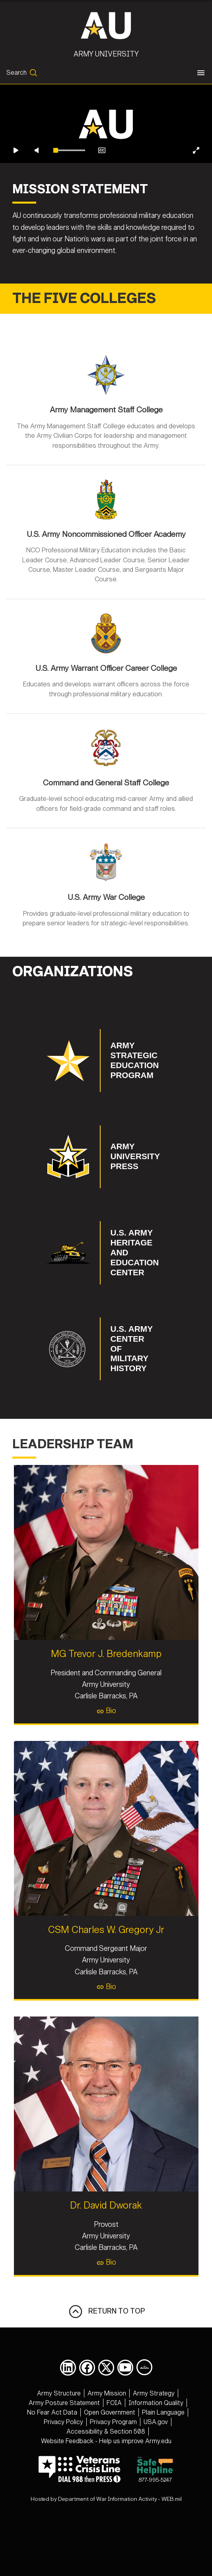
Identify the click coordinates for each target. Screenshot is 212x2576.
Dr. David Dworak (106, 2246)
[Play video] (16, 191)
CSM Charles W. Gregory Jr (106, 1970)
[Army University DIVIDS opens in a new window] (144, 2407)
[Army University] (106, 25)
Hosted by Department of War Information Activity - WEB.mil (106, 2539)
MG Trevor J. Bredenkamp (106, 1694)
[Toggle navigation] (201, 73)
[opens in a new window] (68, 2408)
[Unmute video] (37, 191)
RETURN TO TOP (106, 2352)
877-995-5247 (154, 2510)
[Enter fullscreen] (196, 191)
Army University (106, 54)
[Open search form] (21, 73)
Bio (106, 1751)
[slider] (69, 191)
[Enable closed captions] (102, 191)
